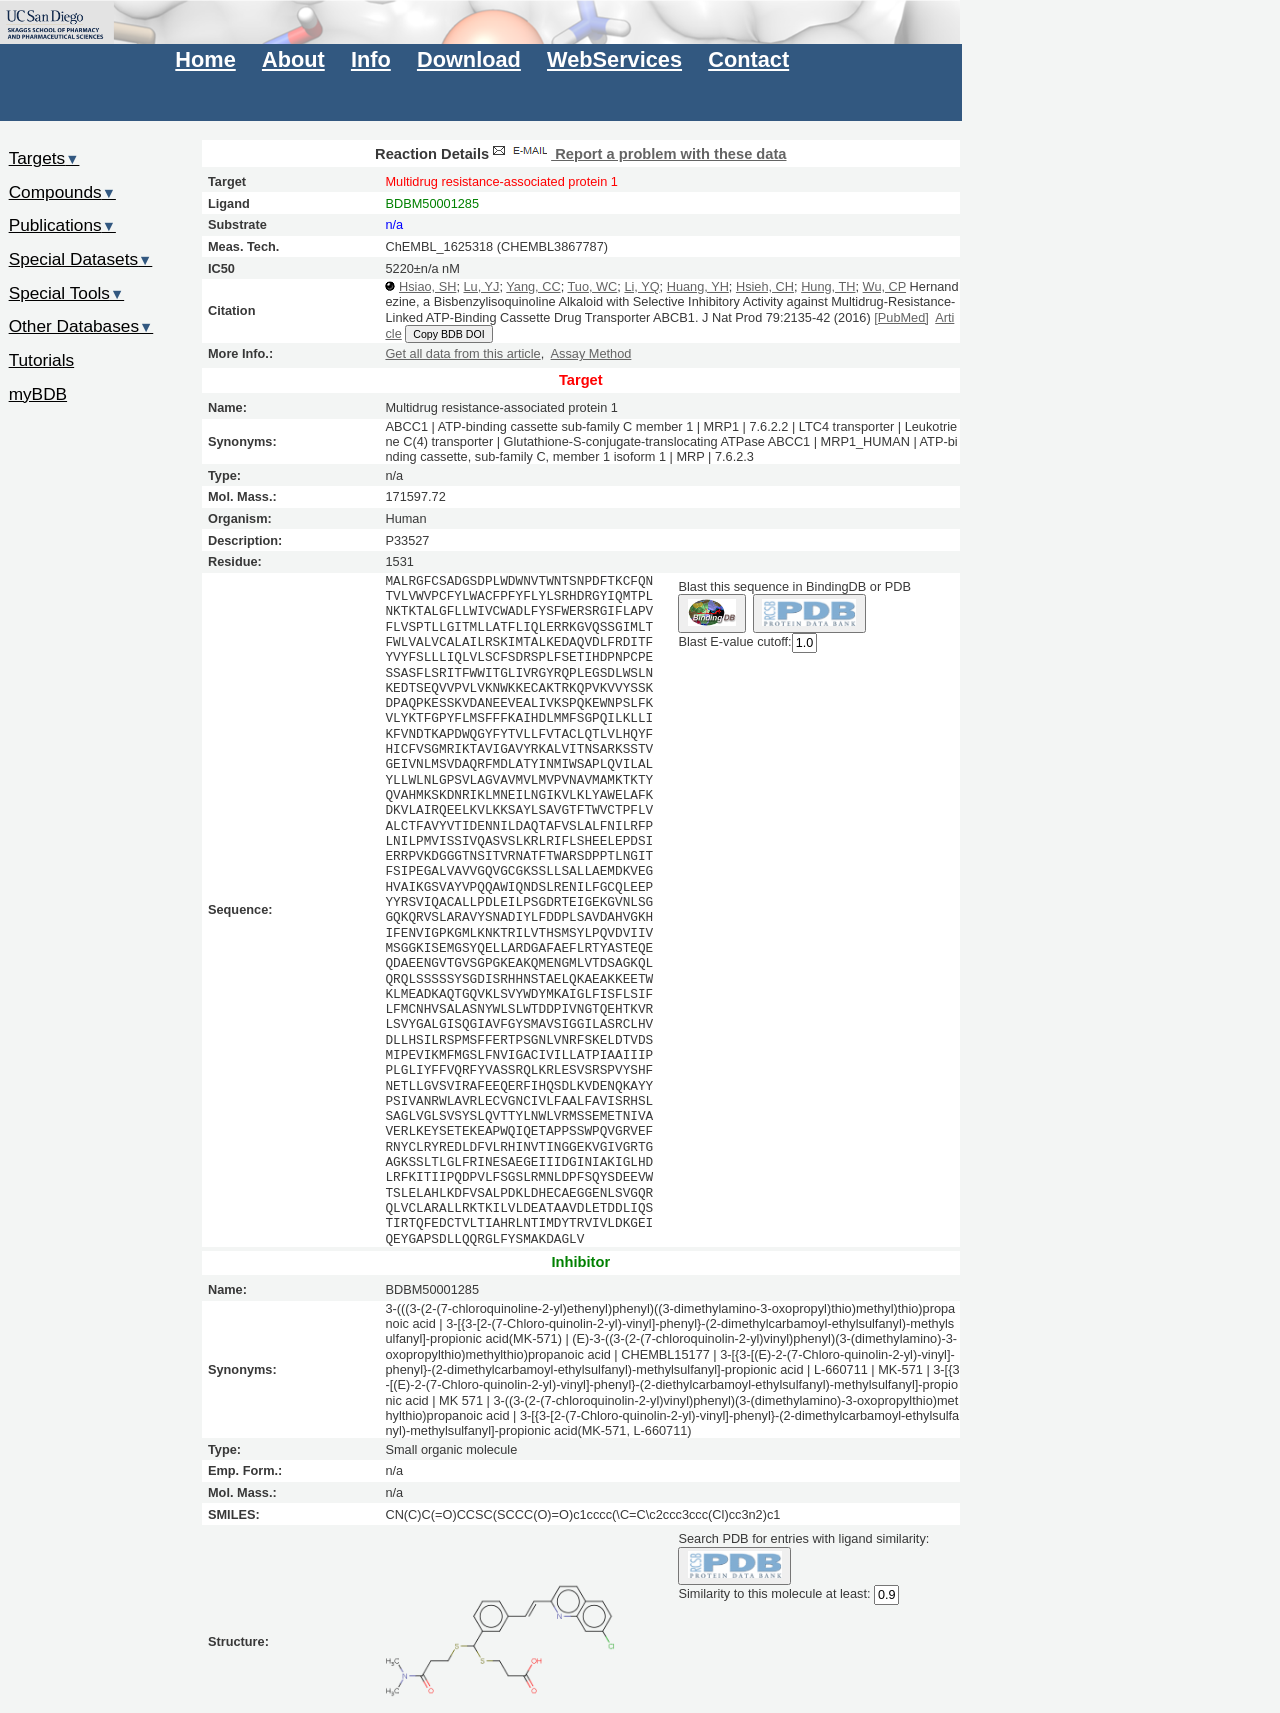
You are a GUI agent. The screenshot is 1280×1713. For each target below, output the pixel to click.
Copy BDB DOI (448, 334)
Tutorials (42, 360)
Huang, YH (698, 286)
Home (205, 59)
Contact (748, 59)
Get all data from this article (462, 353)
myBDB (38, 394)
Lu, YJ (482, 286)
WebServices (614, 59)
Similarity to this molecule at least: (774, 1593)
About (293, 59)
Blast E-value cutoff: (734, 641)
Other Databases (81, 326)
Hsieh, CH (765, 286)
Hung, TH (828, 286)
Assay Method (591, 353)
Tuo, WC (592, 286)
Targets (44, 158)
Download (469, 59)
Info (371, 59)
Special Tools (67, 293)
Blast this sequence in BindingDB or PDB (794, 586)
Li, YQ (641, 286)
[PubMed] (901, 317)
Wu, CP (884, 286)
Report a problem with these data (637, 154)
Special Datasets (81, 259)
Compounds (62, 192)
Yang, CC (533, 286)
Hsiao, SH (427, 286)
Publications (62, 225)
